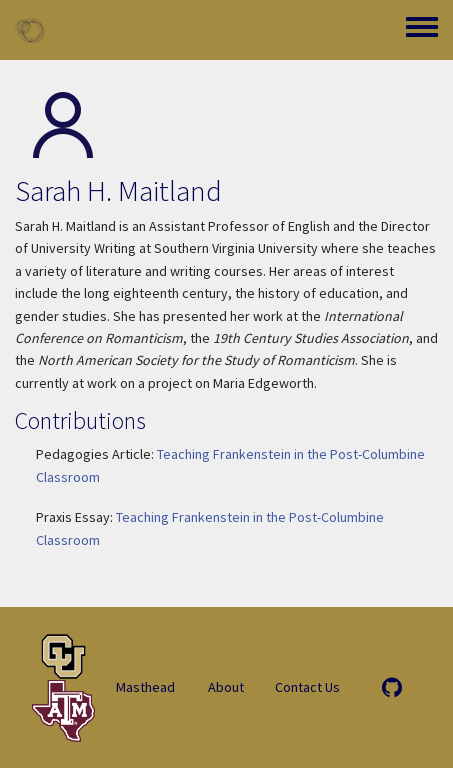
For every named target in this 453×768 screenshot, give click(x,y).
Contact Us (307, 687)
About (226, 687)
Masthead (145, 687)
